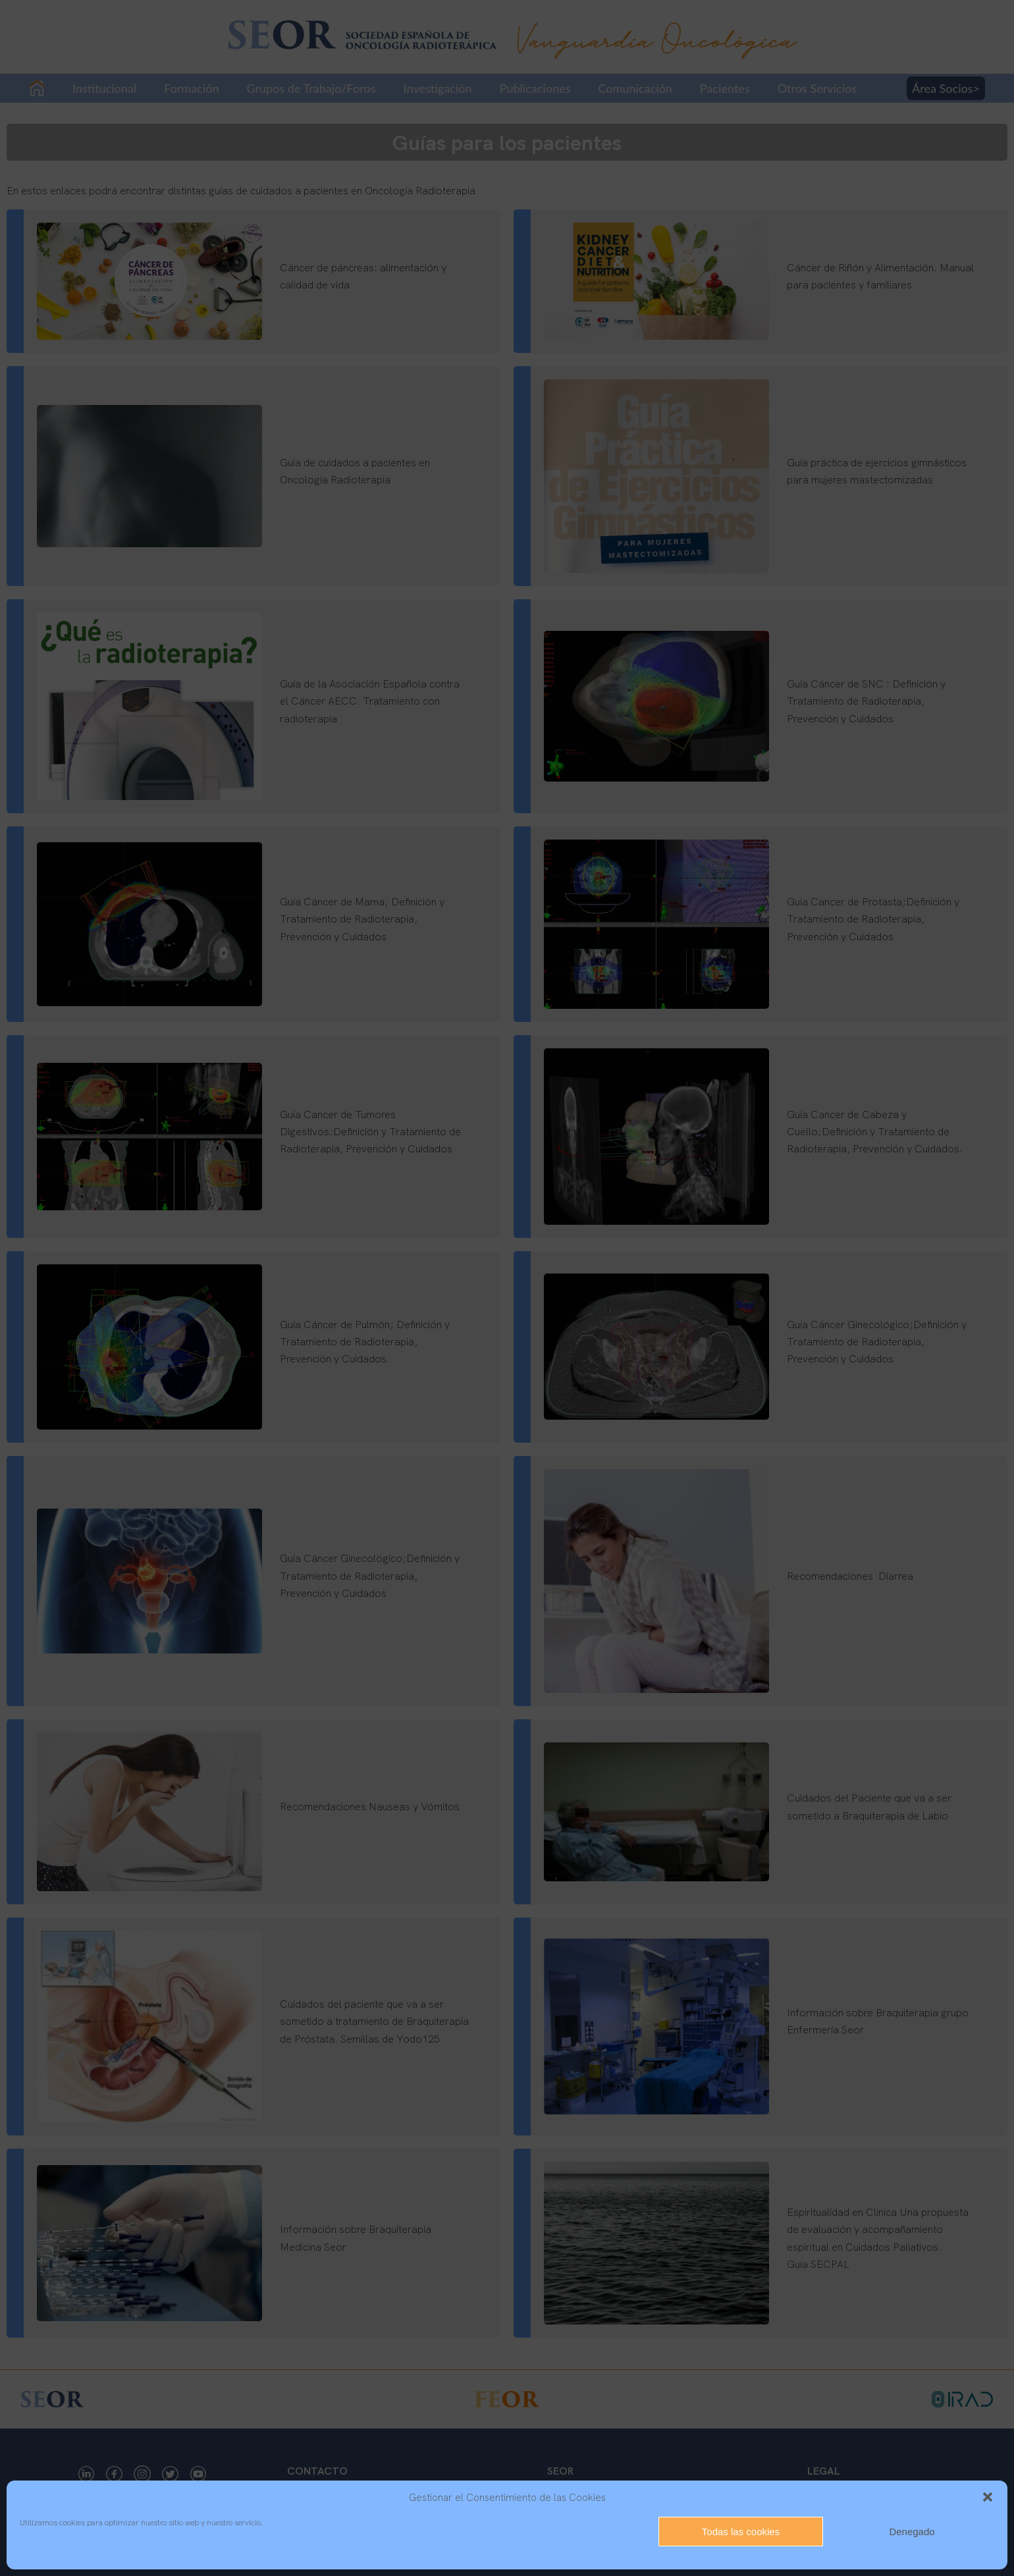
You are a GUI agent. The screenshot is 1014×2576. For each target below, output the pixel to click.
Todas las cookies (741, 2531)
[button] (987, 2497)
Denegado (911, 2531)
